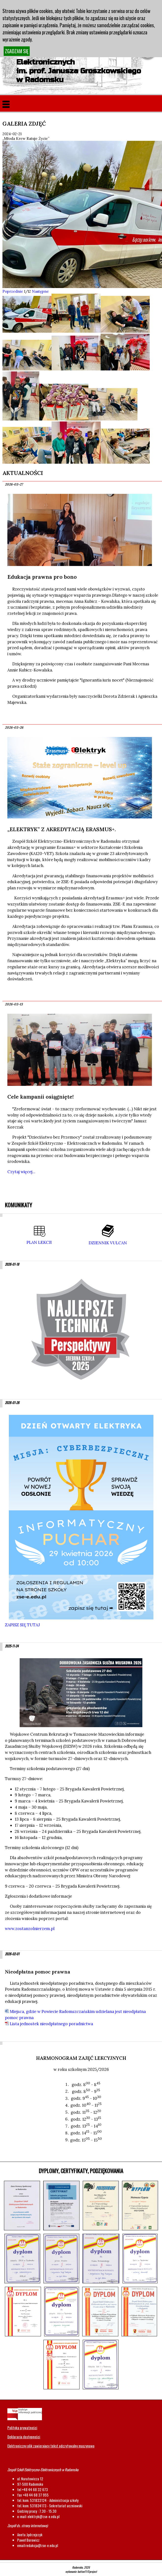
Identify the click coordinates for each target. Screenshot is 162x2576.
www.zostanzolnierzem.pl (29, 1928)
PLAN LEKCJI (39, 1242)
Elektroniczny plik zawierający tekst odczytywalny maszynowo (50, 2445)
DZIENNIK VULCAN (108, 1243)
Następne (40, 291)
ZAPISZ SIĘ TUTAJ (22, 1625)
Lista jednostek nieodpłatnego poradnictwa (49, 2023)
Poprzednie (12, 291)
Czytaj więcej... (21, 1171)
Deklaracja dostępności (23, 2436)
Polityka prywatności (22, 2427)
